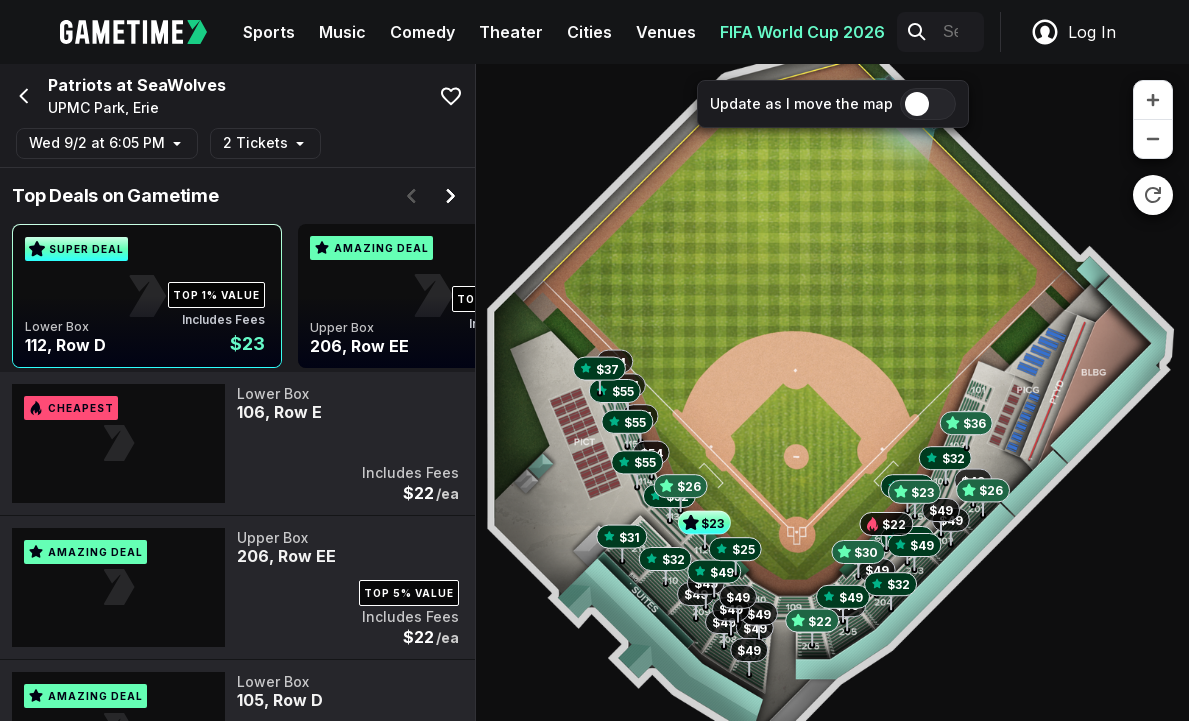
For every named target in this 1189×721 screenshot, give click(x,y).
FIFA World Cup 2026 (802, 32)
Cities (589, 32)
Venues (666, 32)
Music (342, 32)
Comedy (422, 32)
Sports (269, 32)
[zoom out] (1153, 139)
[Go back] (22, 96)
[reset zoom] (1153, 195)
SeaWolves (181, 85)
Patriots (80, 85)
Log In (1073, 32)
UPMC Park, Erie (103, 108)
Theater (511, 32)
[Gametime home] (145, 32)
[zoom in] (1153, 100)
